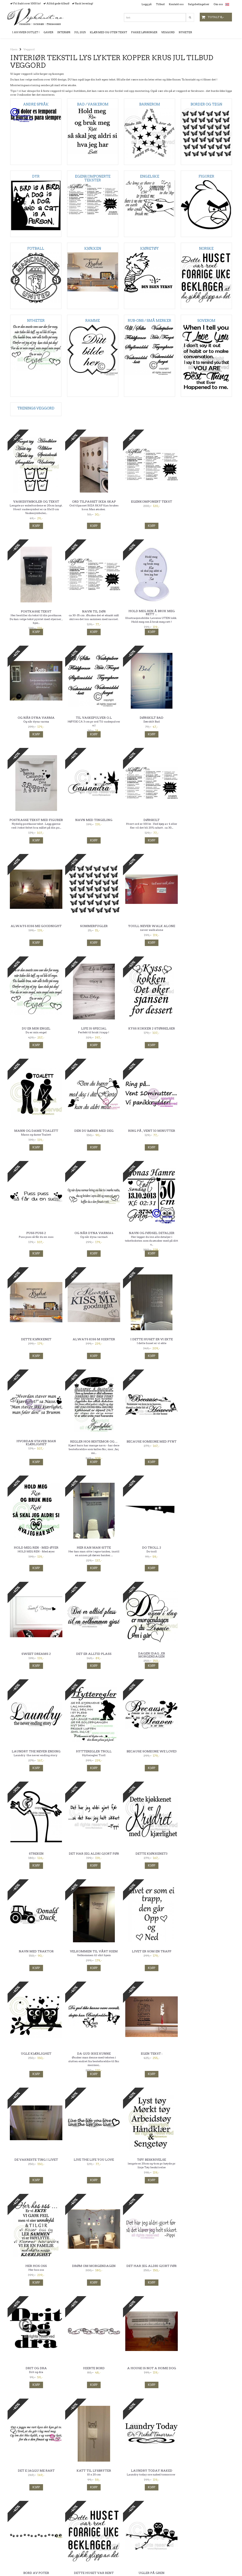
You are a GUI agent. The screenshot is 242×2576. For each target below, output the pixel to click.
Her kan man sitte (206, 1246)
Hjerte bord (206, 1879)
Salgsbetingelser (198, 4)
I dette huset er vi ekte (149, 1143)
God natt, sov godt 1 (92, 2492)
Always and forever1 (149, 2492)
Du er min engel (206, 829)
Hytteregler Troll (92, 1458)
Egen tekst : (206, 1663)
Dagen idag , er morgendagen (206, 1357)
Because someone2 (36, 2283)
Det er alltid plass (149, 1356)
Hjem (13, 49)
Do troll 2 (35, 1356)
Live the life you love (93, 1773)
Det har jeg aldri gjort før (36, 1560)
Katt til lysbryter (149, 1981)
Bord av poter (36, 2083)
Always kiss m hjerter (92, 1143)
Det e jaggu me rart (92, 1981)
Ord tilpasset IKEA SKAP (92, 501)
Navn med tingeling (149, 720)
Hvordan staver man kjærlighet (206, 1145)
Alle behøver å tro (206, 2283)
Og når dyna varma (149, 611)
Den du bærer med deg (206, 931)
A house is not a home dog (35, 1981)
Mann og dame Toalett (150, 931)
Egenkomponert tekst (149, 501)
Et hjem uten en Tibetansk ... (149, 2181)
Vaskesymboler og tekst (36, 501)
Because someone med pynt (92, 1246)
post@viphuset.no (22, 2560)
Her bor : (206, 2083)
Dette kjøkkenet (36, 1143)
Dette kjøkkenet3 (93, 1560)
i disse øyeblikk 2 (92, 2283)
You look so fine (35, 2181)
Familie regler (92, 2181)
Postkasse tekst (206, 501)
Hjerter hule (206, 2492)
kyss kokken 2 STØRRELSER (92, 931)
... (54, 2538)
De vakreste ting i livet (36, 1773)
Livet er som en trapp (36, 1663)
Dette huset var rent (93, 2083)
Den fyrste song (206, 2181)
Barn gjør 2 (206, 2390)
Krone (149, 2390)
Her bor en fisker (92, 2390)
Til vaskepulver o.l (206, 611)
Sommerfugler (93, 829)
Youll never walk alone (149, 829)
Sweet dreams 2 (92, 1356)
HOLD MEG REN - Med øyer (149, 1246)
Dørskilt (206, 720)
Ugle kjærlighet (92, 1663)
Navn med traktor (149, 1560)
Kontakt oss (176, 4)
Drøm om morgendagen (36, 1879)
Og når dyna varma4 (149, 1033)
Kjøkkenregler (149, 2283)
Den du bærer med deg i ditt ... (36, 2493)
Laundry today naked (206, 1981)
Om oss (218, 4)
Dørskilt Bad (36, 720)
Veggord (29, 49)
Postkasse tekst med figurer (92, 722)
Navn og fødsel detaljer (206, 1033)
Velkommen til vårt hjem (206, 1560)
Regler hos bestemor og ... (36, 1246)
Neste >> (67, 2538)
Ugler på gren (149, 2083)
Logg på (147, 4)
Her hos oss (206, 1773)
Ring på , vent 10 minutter (35, 1033)
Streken (206, 1458)
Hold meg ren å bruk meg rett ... (93, 613)
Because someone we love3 (150, 1458)
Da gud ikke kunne (149, 1663)
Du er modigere (36, 2390)
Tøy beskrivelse (149, 1773)
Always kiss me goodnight (35, 829)
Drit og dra (149, 1879)
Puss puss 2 (92, 1033)
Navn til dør (36, 611)
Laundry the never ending (35, 1458)
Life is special (36, 931)
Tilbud (160, 4)
